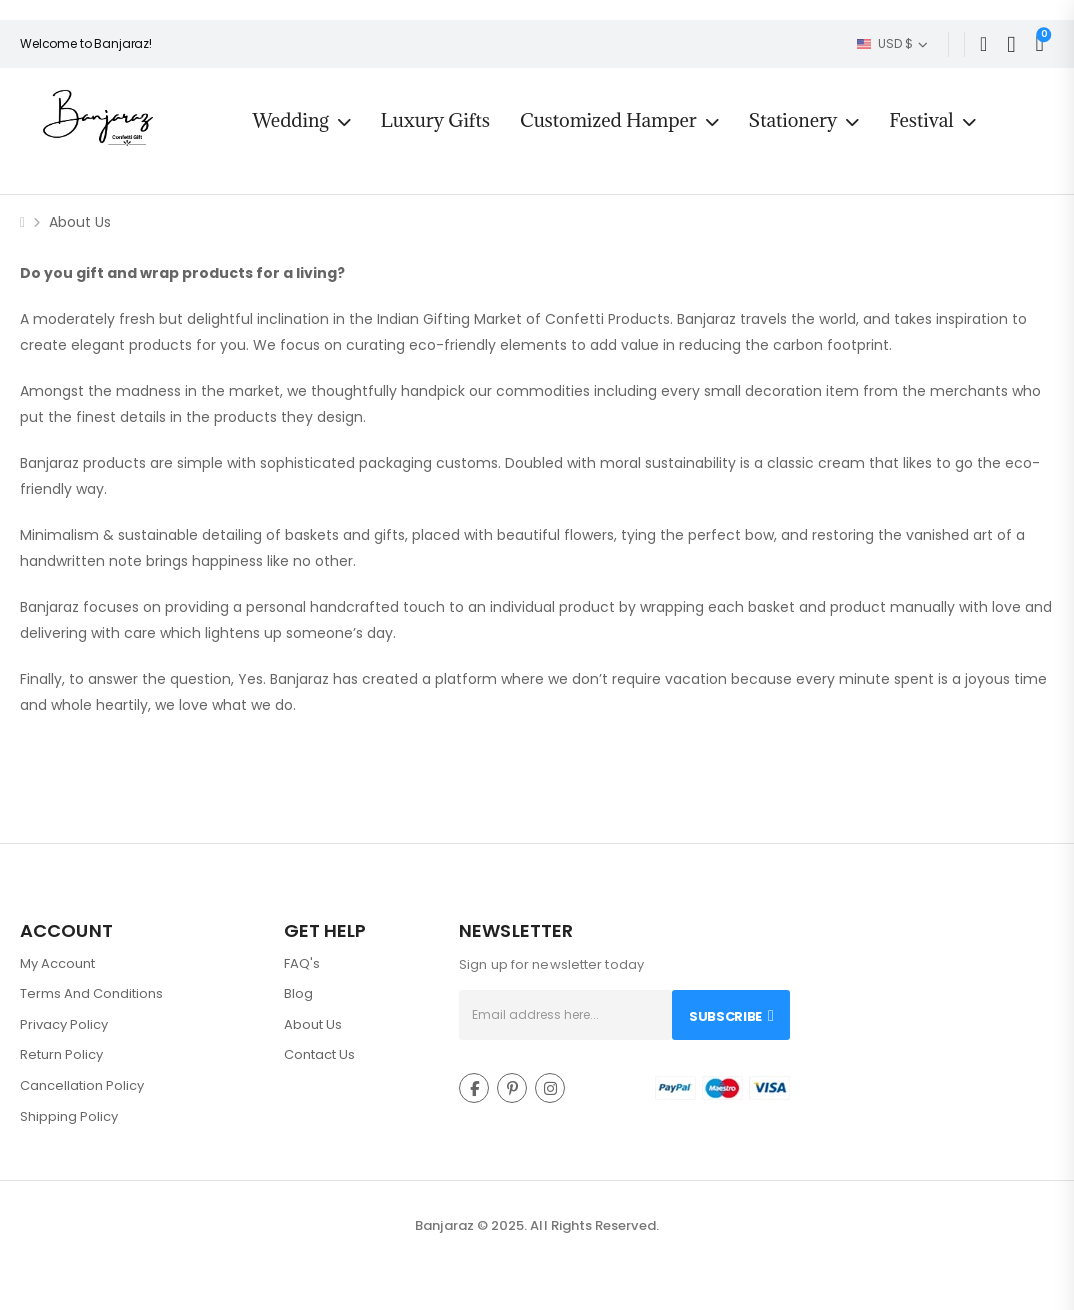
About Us (313, 1024)
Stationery (792, 120)
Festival (921, 120)
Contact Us (319, 1054)
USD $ (885, 43)
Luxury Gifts (435, 120)
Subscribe (725, 1016)
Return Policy (61, 1054)
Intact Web (537, 1245)
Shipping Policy (69, 1116)
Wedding (290, 120)
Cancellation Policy (82, 1085)
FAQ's (302, 963)
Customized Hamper (608, 120)
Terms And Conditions (91, 993)
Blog (298, 993)
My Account (57, 963)
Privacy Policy (64, 1024)
